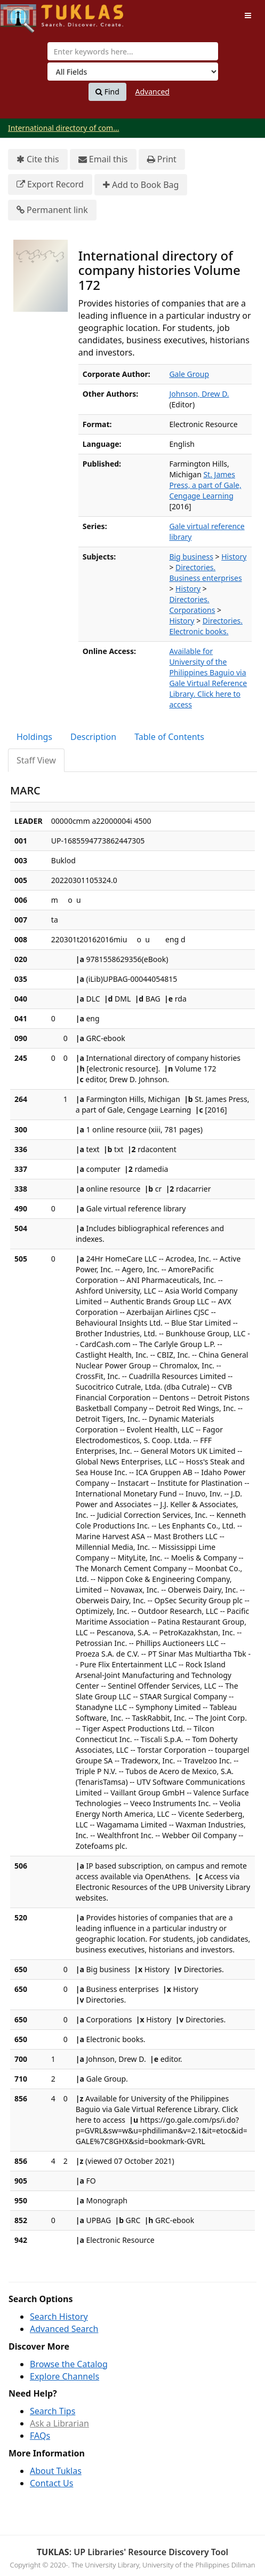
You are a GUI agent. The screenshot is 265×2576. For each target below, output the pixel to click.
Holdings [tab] (34, 737)
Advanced (152, 91)
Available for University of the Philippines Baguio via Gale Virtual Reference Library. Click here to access (208, 678)
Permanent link (52, 210)
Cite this (38, 159)
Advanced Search (64, 2329)
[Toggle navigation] (248, 15)
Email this (103, 159)
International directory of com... (63, 128)
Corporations (192, 610)
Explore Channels (64, 2376)
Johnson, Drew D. (199, 394)
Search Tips (52, 2411)
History (233, 557)
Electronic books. (198, 631)
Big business (191, 557)
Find (107, 91)
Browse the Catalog (69, 2364)
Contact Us (51, 2483)
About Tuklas (56, 2471)
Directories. (195, 567)
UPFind (27, 13)
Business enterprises (205, 578)
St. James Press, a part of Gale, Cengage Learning (205, 485)
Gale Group (189, 374)
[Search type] (132, 71)
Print (161, 159)
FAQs (40, 2435)
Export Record (50, 184)
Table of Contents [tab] (169, 737)
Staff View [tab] (36, 760)
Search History (59, 2316)
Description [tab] (93, 737)
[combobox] (132, 51)
